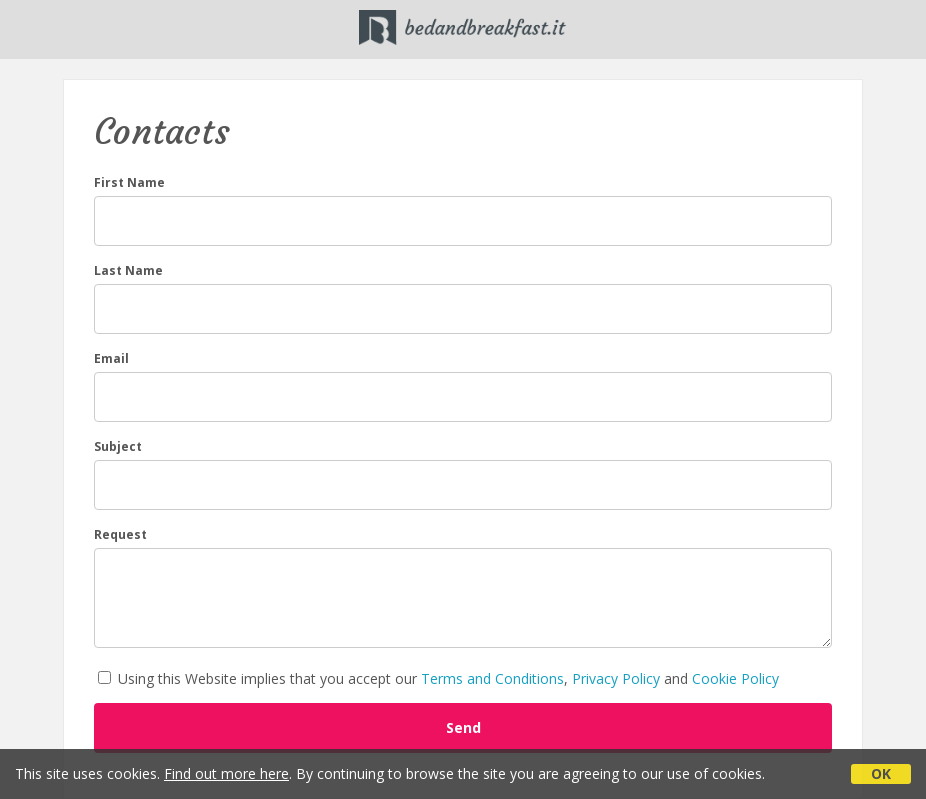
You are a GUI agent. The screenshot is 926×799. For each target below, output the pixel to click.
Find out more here (226, 773)
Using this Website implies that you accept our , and (438, 678)
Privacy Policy (616, 678)
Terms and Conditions (492, 678)
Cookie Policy (735, 678)
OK (881, 773)
